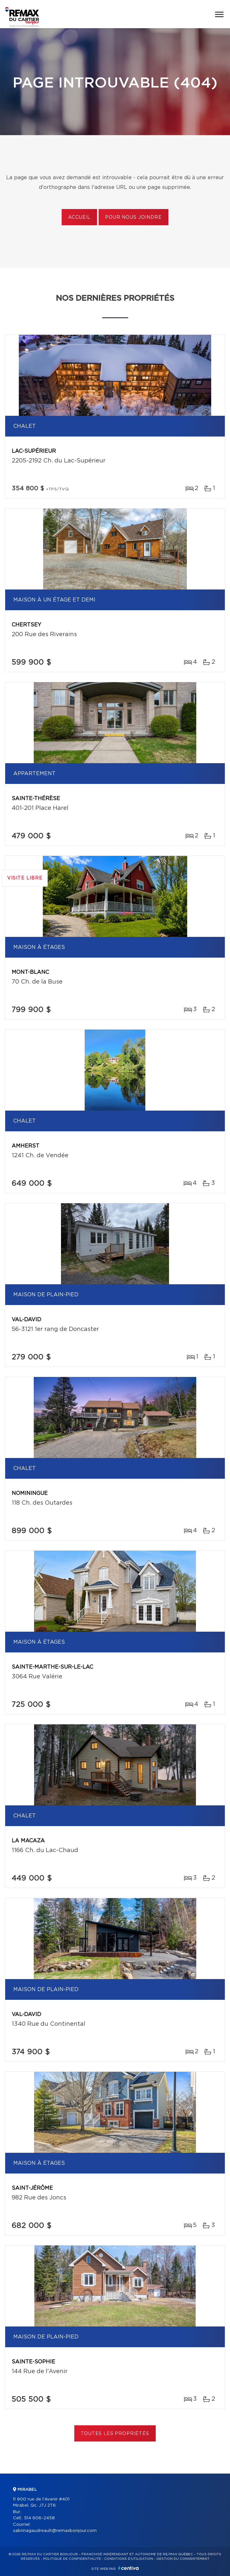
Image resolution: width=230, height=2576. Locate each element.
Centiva (128, 2568)
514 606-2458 (39, 2518)
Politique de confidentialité (72, 2558)
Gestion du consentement (183, 2558)
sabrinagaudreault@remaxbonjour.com (55, 2531)
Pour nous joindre (133, 217)
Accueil (79, 217)
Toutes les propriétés (115, 2433)
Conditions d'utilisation (128, 2558)
